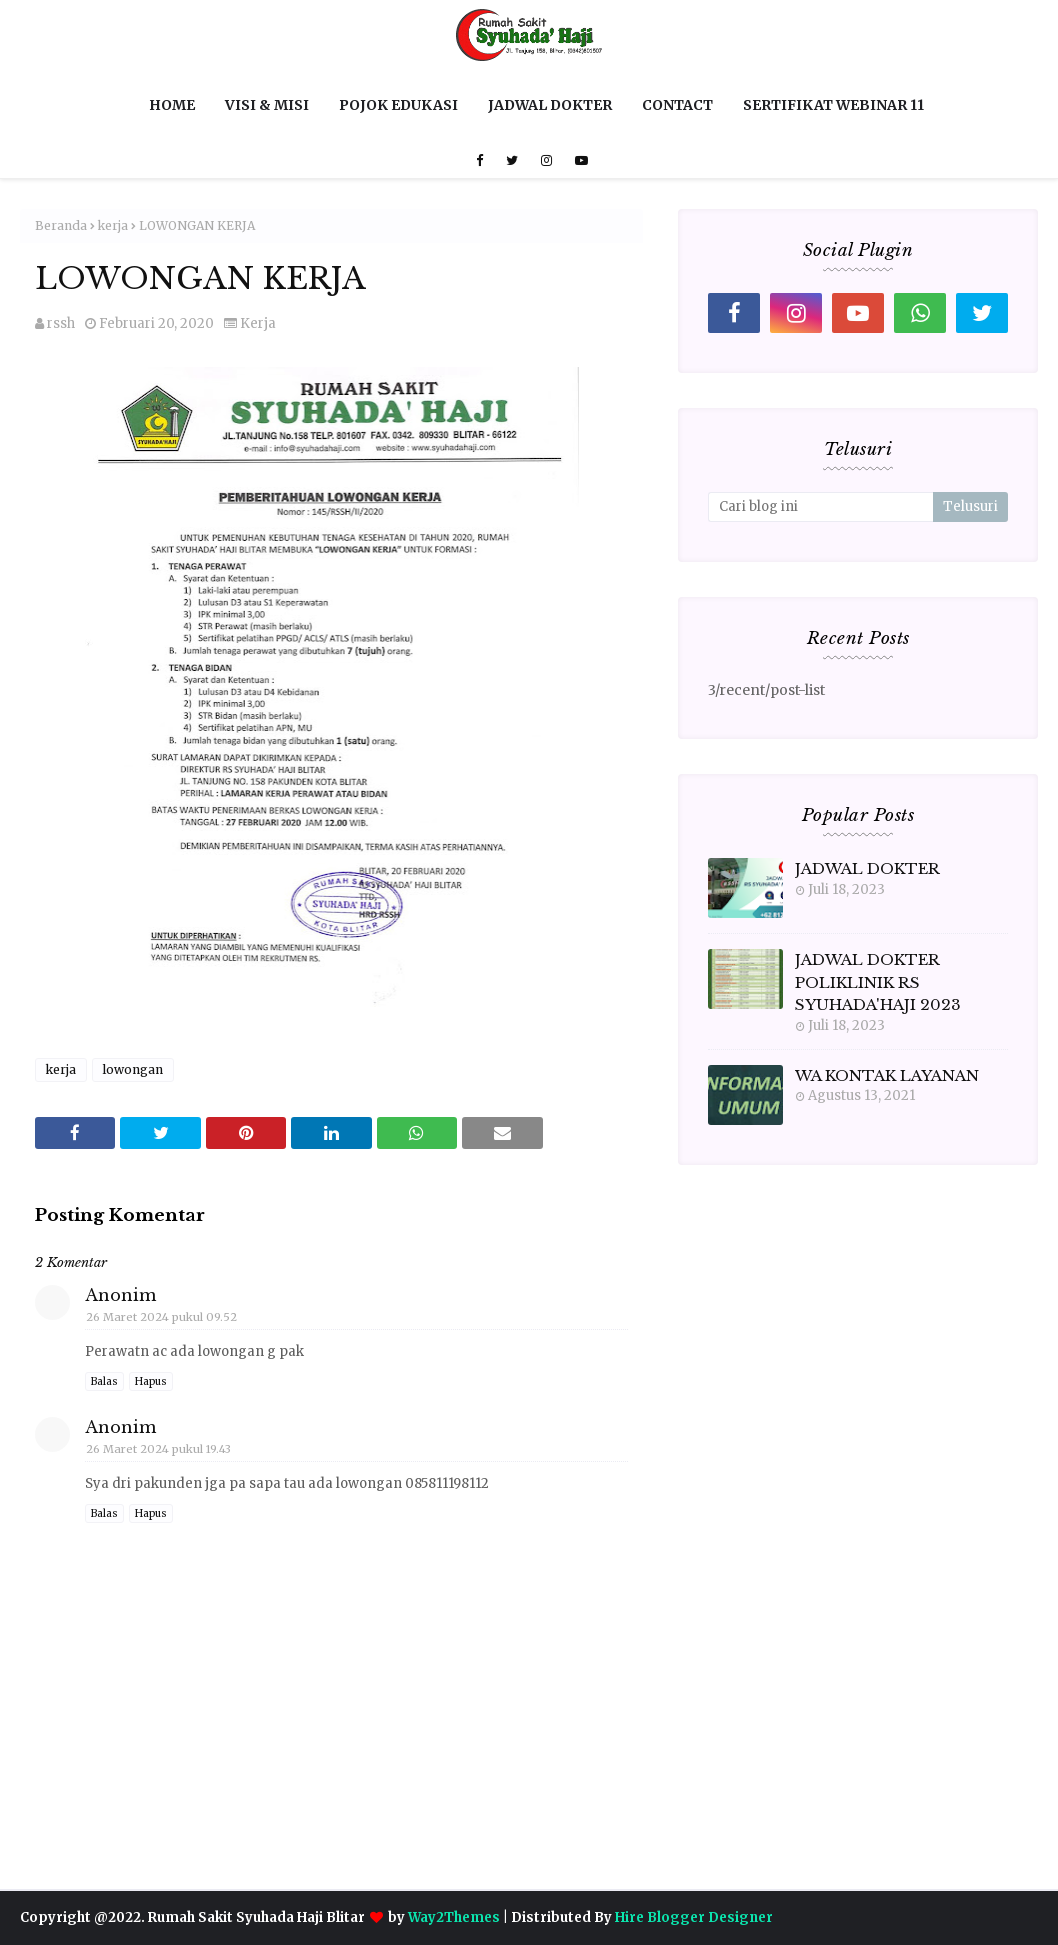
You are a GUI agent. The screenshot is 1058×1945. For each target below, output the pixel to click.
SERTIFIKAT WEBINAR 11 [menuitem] (833, 105)
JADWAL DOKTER (867, 868)
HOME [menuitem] (172, 105)
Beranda (61, 225)
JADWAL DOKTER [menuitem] (550, 105)
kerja (113, 225)
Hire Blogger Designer (694, 1917)
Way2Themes (454, 1917)
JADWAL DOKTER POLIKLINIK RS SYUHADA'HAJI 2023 (878, 982)
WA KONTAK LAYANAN (887, 1075)
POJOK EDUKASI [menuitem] (398, 105)
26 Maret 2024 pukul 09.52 (161, 1317)
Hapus (151, 1381)
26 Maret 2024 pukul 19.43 (158, 1449)
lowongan (133, 1069)
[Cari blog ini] (820, 507)
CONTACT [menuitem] (677, 105)
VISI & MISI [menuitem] (267, 105)
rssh (61, 323)
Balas (104, 1381)
